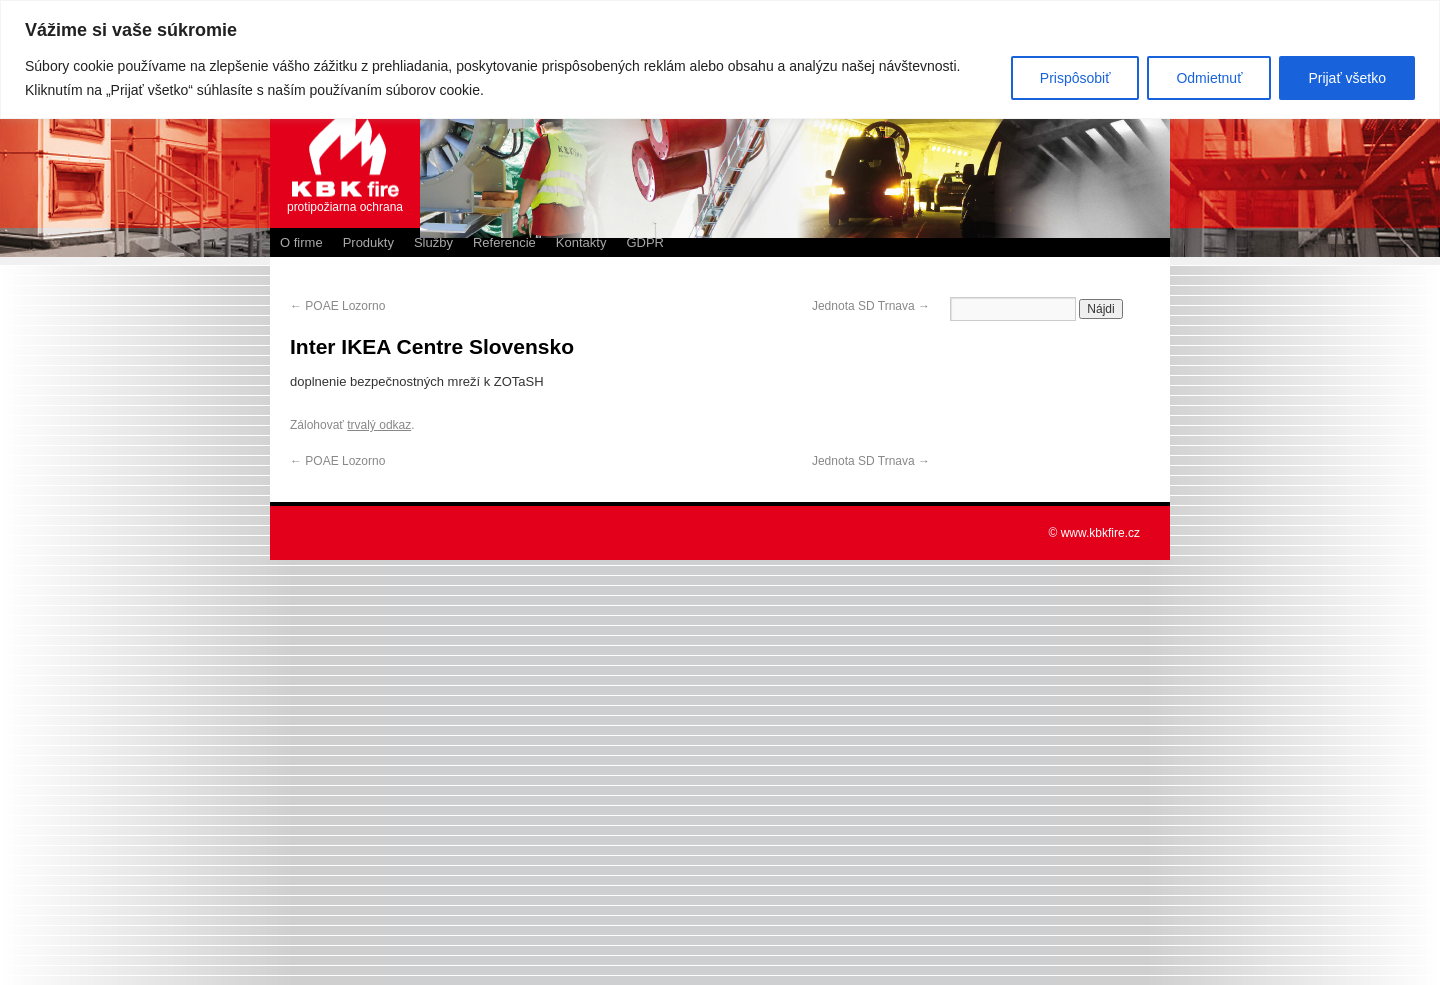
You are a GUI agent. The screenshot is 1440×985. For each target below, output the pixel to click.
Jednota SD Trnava (871, 306)
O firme (301, 242)
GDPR (645, 242)
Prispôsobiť (1075, 78)
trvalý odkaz (379, 425)
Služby (433, 242)
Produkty (368, 242)
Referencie (504, 242)
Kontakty (581, 242)
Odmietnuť (1209, 78)
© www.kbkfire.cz (1094, 533)
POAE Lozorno (337, 306)
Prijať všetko (1347, 78)
